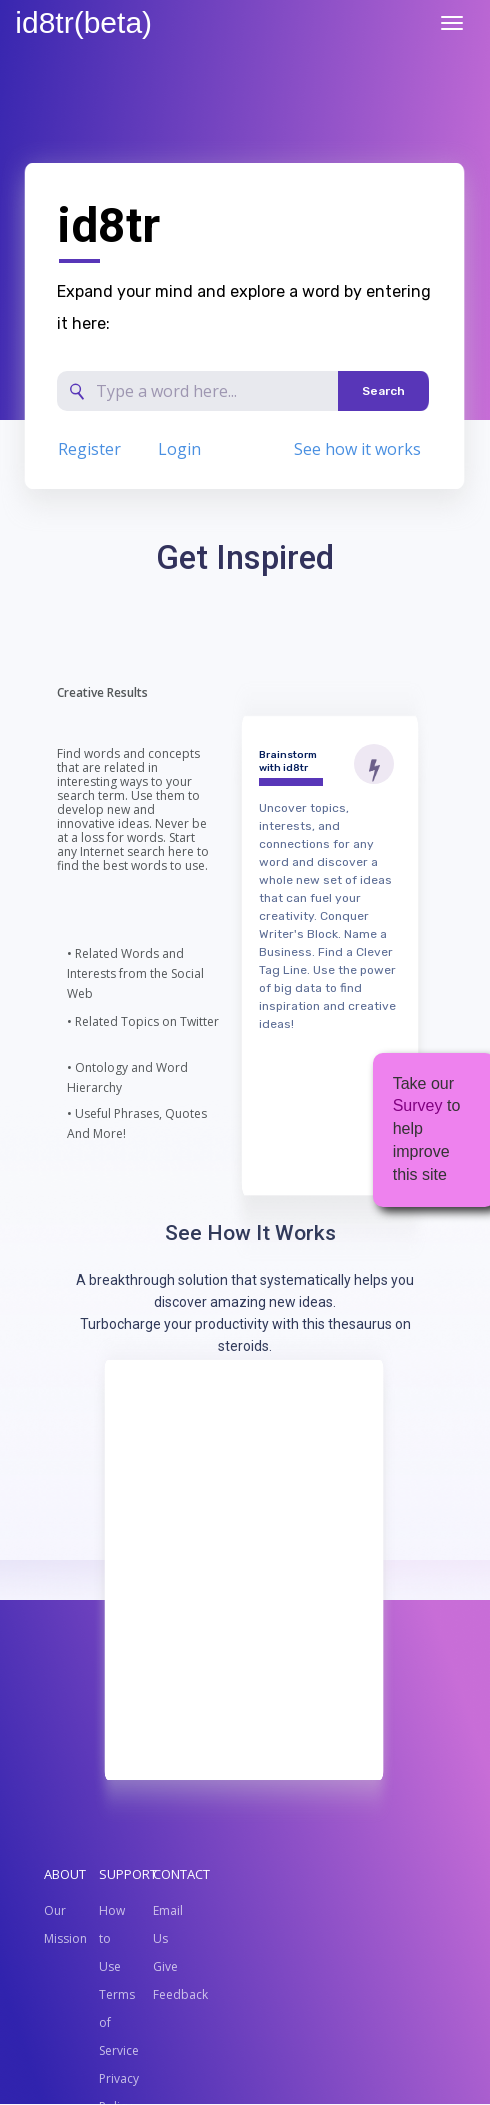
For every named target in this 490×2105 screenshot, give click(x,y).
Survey (418, 1105)
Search (383, 391)
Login (179, 449)
